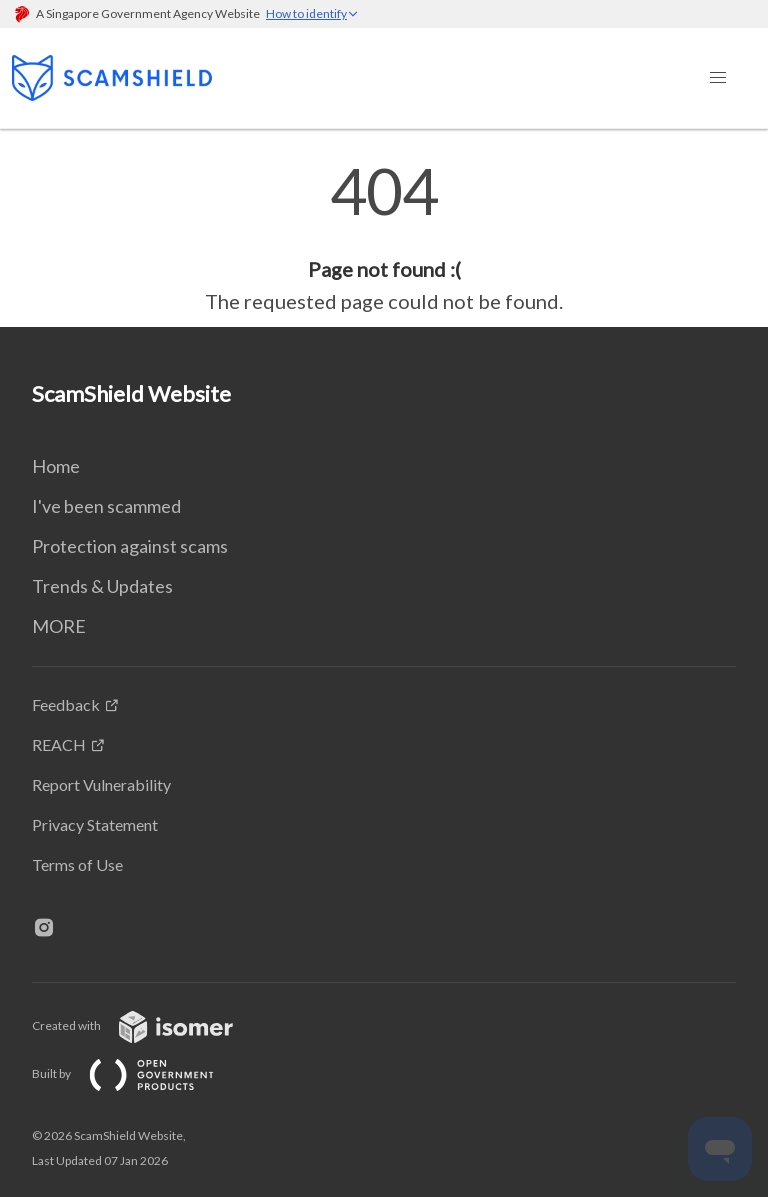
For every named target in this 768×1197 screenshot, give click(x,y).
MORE (59, 626)
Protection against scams (130, 546)
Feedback (66, 704)
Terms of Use (77, 864)
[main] (384, 238)
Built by (139, 1073)
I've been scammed (106, 506)
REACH (59, 744)
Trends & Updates (102, 586)
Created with (148, 1025)
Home (56, 466)
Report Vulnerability (101, 784)
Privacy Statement (95, 824)
